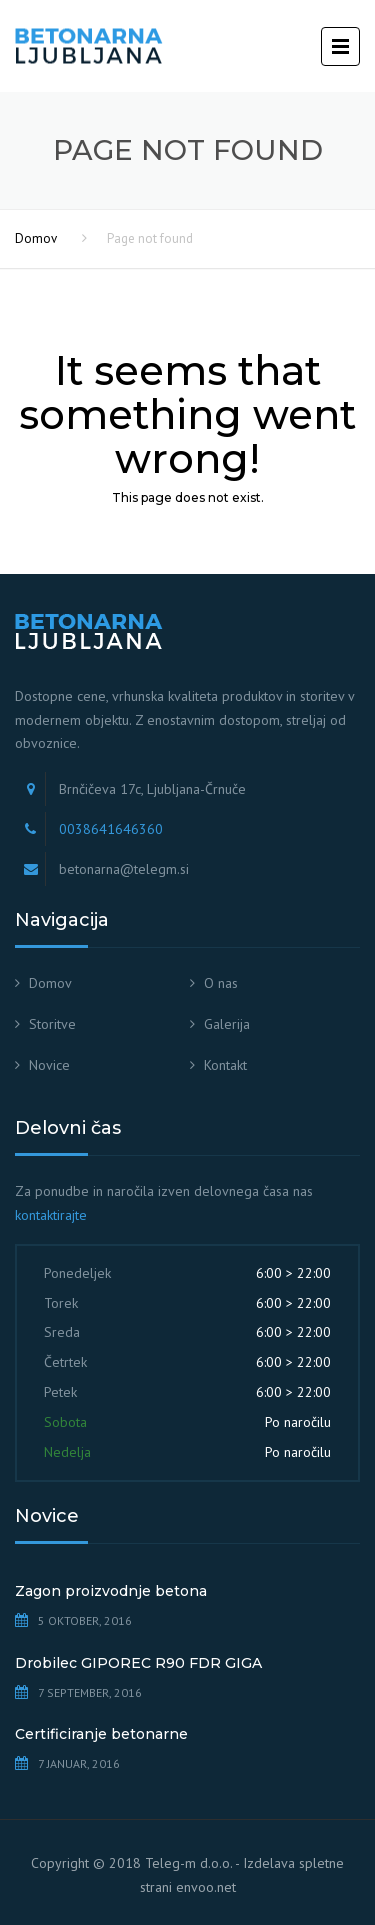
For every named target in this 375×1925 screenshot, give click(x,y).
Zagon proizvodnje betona (111, 1591)
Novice (49, 1065)
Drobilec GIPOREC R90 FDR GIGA (138, 1663)
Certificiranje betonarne (101, 1734)
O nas (221, 983)
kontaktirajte (51, 1215)
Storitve (52, 1024)
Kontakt (225, 1065)
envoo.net (206, 1887)
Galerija (227, 1024)
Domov (36, 238)
